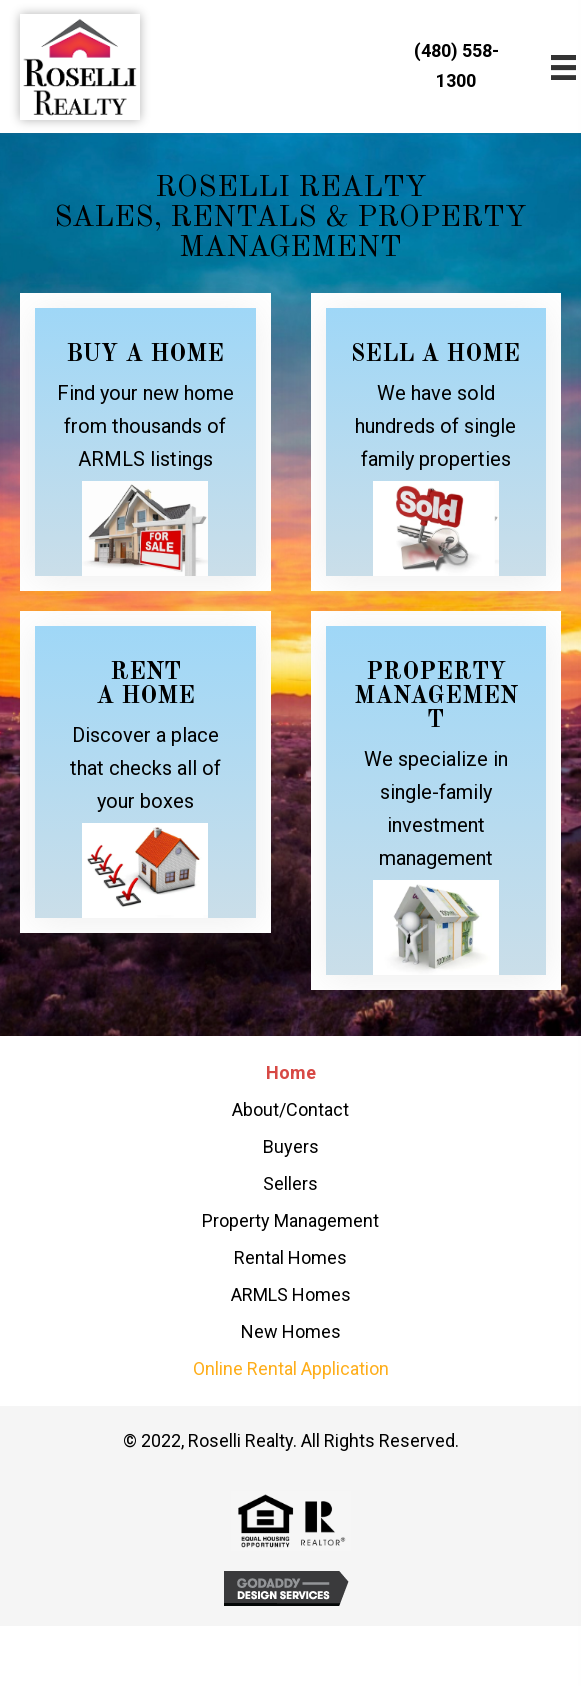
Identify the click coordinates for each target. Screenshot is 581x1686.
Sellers (290, 1183)
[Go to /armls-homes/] (145, 442)
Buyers (291, 1146)
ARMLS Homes (291, 1294)
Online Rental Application (291, 1368)
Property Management (290, 1220)
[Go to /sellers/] (436, 442)
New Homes (291, 1331)
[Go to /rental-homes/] (145, 772)
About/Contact (290, 1109)
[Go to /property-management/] (436, 800)
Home (291, 1072)
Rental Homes (290, 1257)
